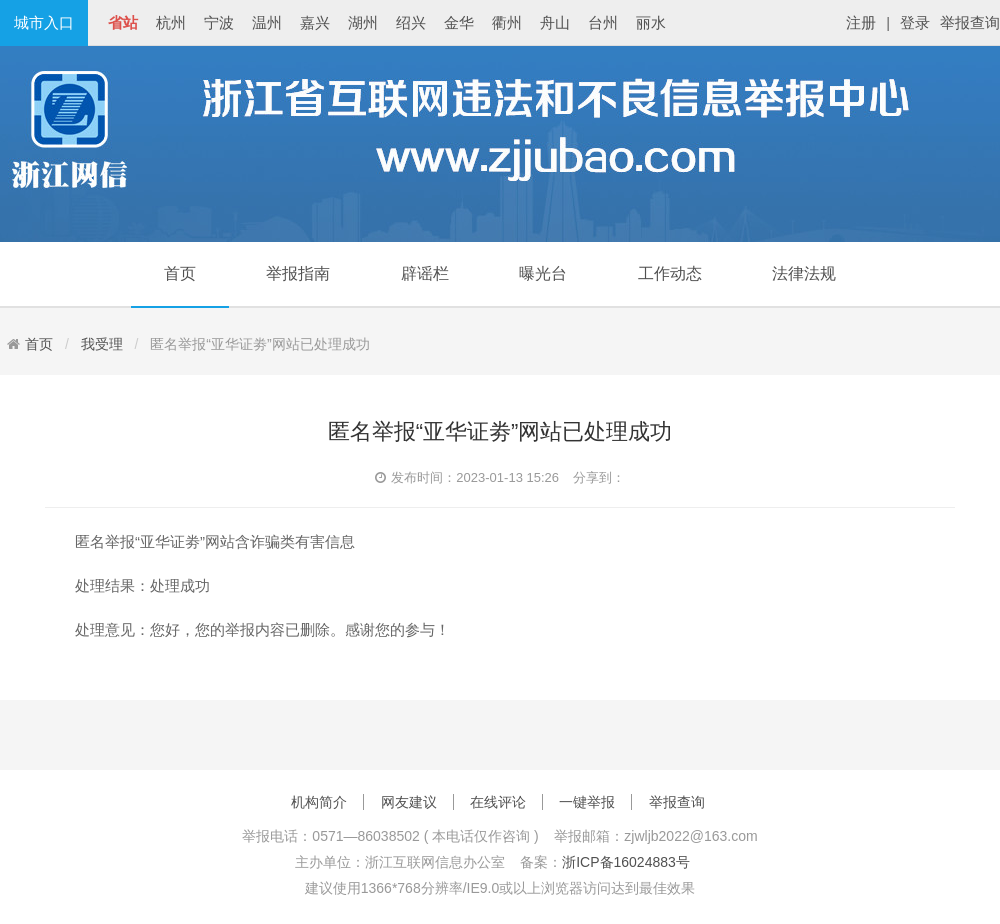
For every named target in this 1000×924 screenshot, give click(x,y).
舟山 (555, 22)
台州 (603, 22)
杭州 (171, 22)
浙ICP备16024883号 (626, 862)
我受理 (102, 344)
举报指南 (298, 273)
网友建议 (409, 802)
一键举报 (587, 802)
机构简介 (319, 802)
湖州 (363, 22)
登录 (915, 22)
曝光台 (543, 273)
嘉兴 (315, 22)
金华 (459, 22)
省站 (123, 22)
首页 (180, 273)
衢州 (507, 22)
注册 (861, 22)
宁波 (219, 22)
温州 (267, 22)
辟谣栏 (425, 273)
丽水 (651, 22)
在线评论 (498, 802)
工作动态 (670, 273)
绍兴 (411, 22)
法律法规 (804, 273)
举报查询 (970, 22)
